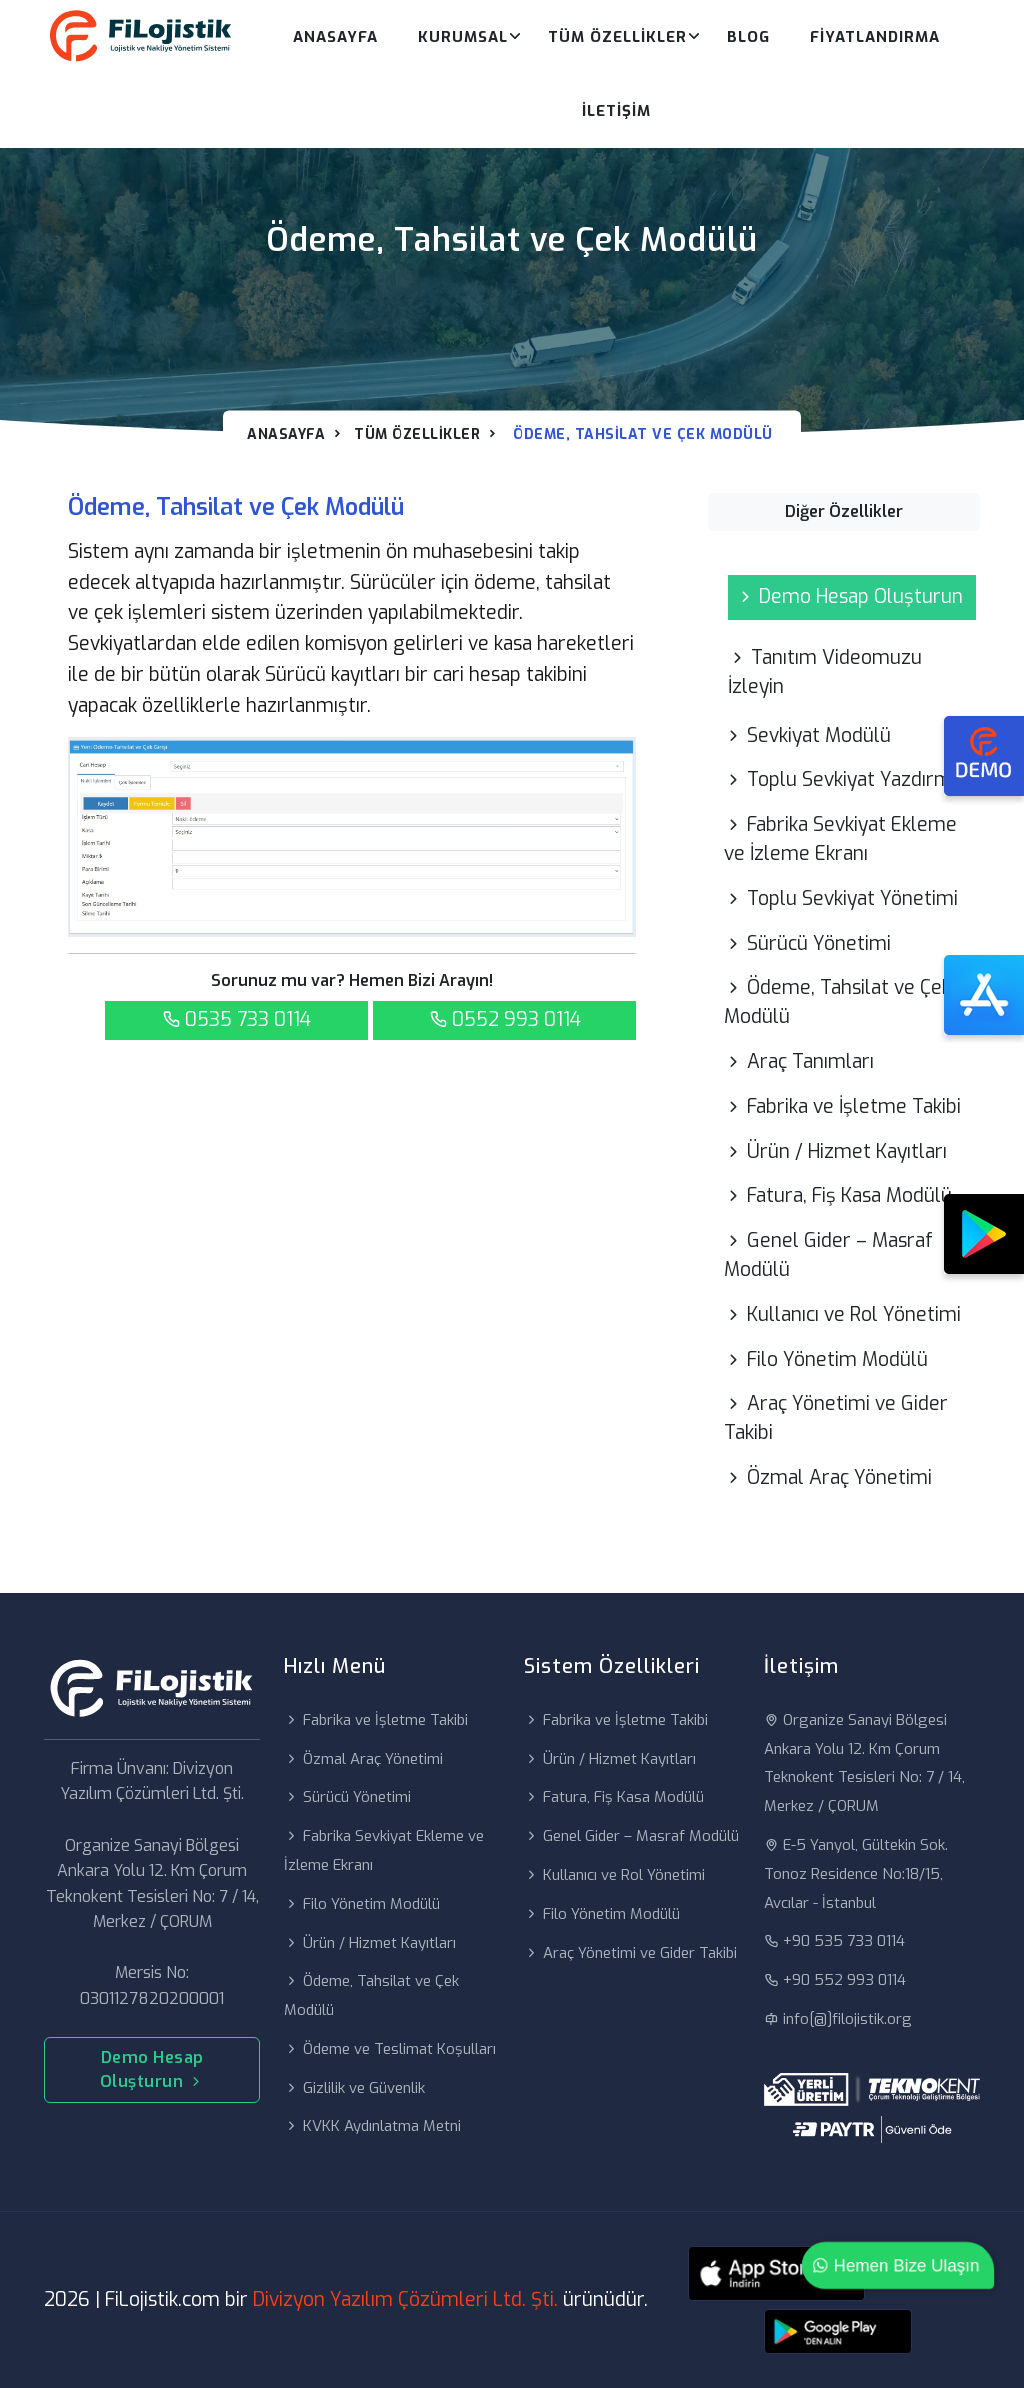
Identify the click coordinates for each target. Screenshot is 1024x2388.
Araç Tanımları (799, 1061)
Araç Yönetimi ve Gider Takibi (836, 1418)
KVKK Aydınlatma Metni (372, 2126)
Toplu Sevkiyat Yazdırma (843, 779)
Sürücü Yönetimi (807, 943)
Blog (748, 37)
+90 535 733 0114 (834, 1941)
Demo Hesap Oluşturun (849, 596)
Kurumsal (463, 37)
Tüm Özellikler (617, 37)
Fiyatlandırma (875, 37)
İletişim (616, 111)
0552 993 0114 (505, 1019)
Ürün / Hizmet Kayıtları (835, 1151)
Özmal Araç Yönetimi (828, 1477)
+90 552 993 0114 (835, 1980)
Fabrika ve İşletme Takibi (842, 1106)
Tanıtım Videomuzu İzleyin (825, 672)
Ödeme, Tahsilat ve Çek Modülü (837, 1002)
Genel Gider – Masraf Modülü (828, 1255)
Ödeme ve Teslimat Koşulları (390, 2049)
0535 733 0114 (236, 1019)
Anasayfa (335, 37)
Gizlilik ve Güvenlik (354, 2088)
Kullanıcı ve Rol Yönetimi (842, 1314)
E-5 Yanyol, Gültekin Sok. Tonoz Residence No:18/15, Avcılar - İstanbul (856, 1874)
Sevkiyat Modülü (807, 735)
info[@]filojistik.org (838, 2019)
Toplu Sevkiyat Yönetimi (841, 898)
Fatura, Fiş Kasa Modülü (838, 1195)
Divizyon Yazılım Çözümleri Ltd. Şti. (405, 2299)
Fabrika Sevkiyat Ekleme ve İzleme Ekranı (840, 839)
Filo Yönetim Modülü (826, 1359)
